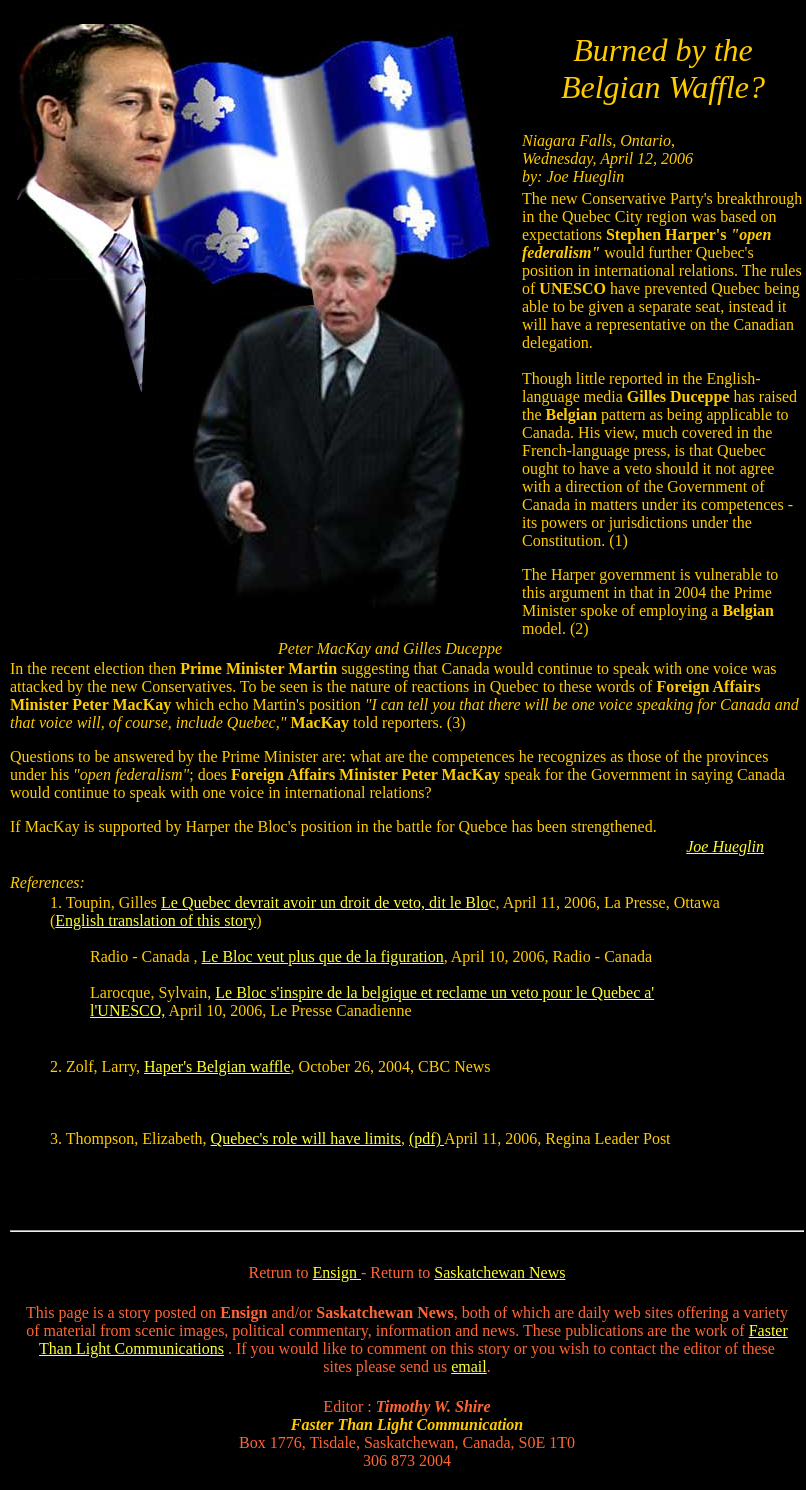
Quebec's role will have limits (306, 1138)
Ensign (337, 1272)
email (469, 1366)
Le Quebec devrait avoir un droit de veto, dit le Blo (324, 902)
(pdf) (426, 1138)
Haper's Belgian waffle (217, 1066)
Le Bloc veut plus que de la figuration (323, 956)
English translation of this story (155, 920)
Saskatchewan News (499, 1272)
